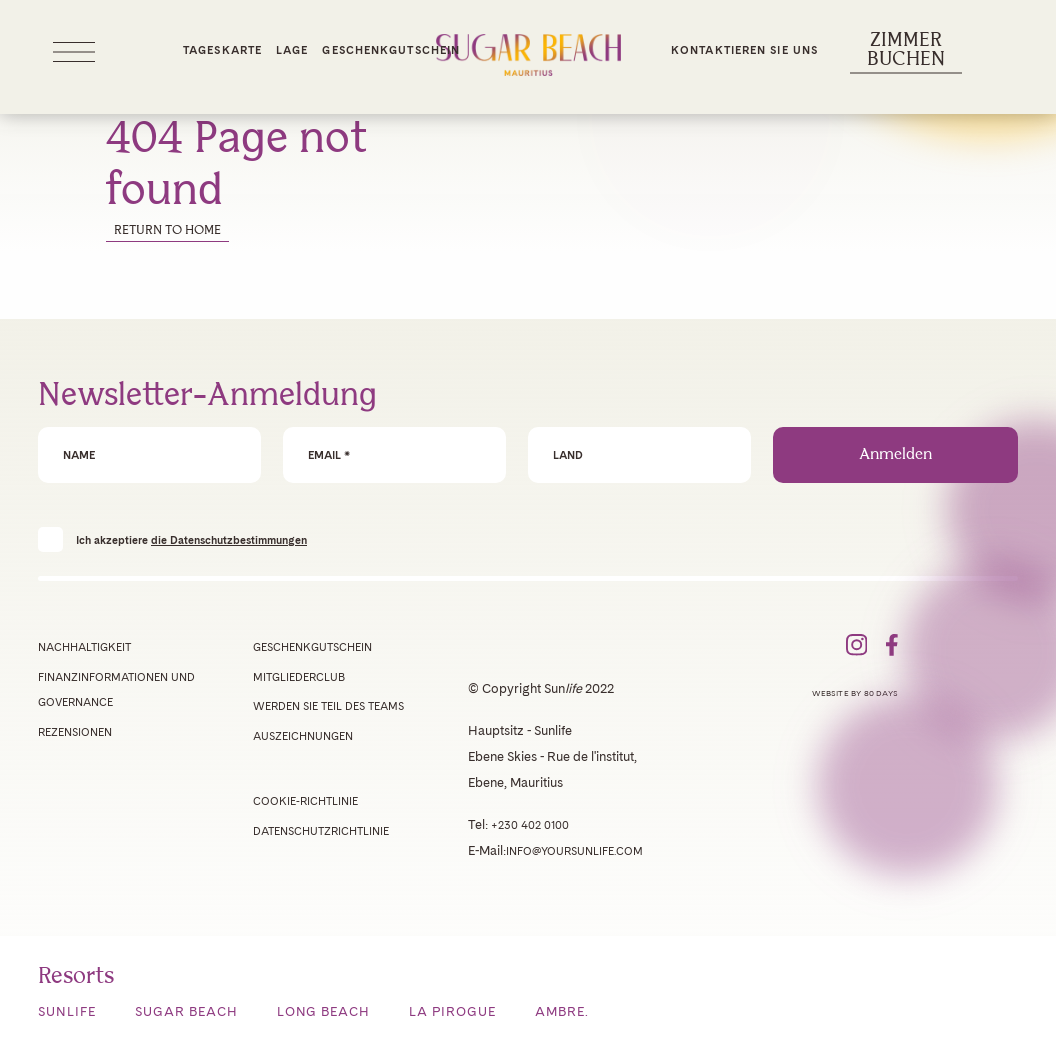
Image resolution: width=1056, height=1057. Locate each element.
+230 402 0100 (530, 825)
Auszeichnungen (303, 736)
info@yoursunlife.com (574, 851)
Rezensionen (75, 732)
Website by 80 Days (855, 693)
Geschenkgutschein (391, 50)
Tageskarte (222, 50)
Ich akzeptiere (191, 539)
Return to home (167, 230)
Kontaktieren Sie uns (744, 50)
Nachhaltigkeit (84, 647)
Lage (292, 50)
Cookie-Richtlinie (305, 801)
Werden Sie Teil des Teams (328, 706)
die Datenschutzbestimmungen (229, 540)
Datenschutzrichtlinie (321, 831)
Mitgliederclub (299, 677)
